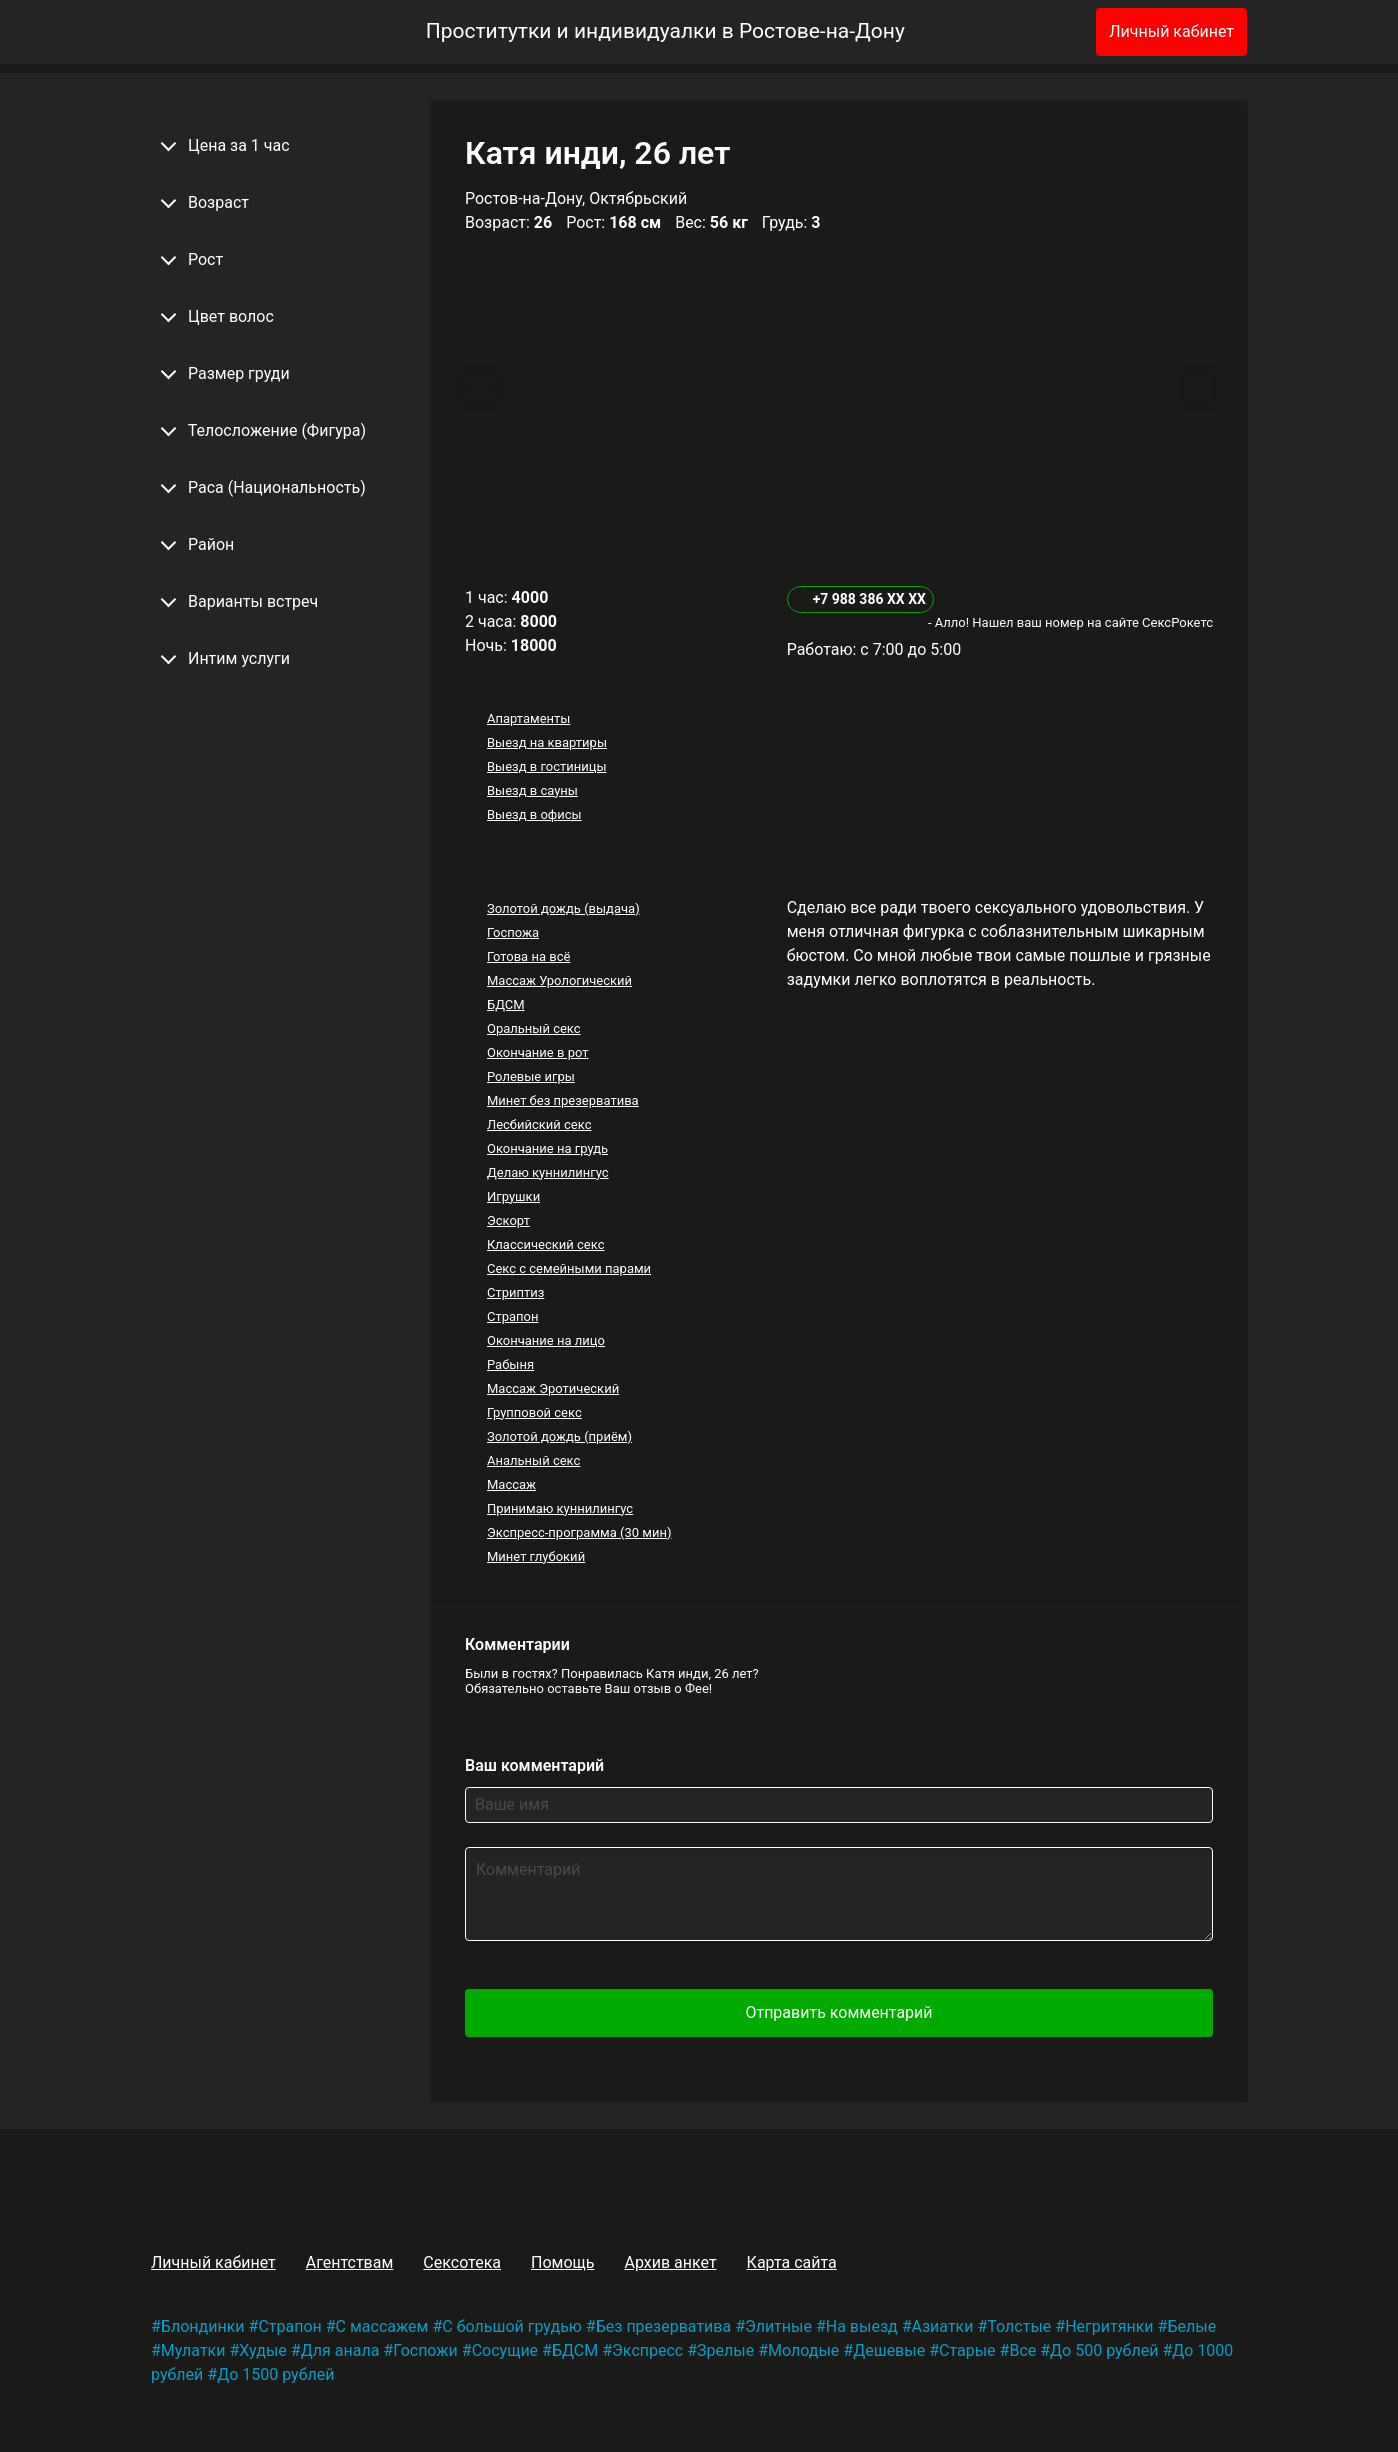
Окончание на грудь (547, 1148)
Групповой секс (534, 1412)
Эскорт (508, 1220)
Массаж (511, 1484)
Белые (1191, 2326)
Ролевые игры (531, 1076)
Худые (262, 2350)
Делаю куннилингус (548, 1172)
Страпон (513, 1316)
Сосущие (505, 2350)
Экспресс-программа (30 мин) (579, 1532)
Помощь (562, 2262)
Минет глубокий (536, 1556)
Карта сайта (792, 2262)
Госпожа (513, 932)
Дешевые (889, 2350)
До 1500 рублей (275, 2374)
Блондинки (203, 2326)
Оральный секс (534, 1028)
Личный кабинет (1171, 31)
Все (1022, 2350)
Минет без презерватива (563, 1100)
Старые (967, 2350)
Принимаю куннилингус (560, 1508)
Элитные (778, 2326)
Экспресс (647, 2350)
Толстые (1019, 2326)
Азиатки (943, 2326)
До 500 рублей (1104, 2350)
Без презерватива (663, 2326)
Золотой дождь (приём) (559, 1436)
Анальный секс (533, 1460)
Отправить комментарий (838, 2012)
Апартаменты (528, 718)
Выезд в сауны (532, 790)
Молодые (803, 2350)
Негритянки (1109, 2326)
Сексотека (462, 2262)
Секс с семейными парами (569, 1268)
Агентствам (350, 2262)
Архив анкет (670, 2262)
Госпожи (425, 2350)
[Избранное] (1048, 32)
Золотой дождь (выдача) (563, 908)
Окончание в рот (538, 1052)
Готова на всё (528, 956)
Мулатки (193, 2350)
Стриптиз (515, 1292)
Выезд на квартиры (547, 742)
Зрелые (725, 2350)
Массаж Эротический (553, 1388)
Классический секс (546, 1244)
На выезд (862, 2326)
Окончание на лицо (546, 1340)
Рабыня (510, 1364)
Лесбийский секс (539, 1124)
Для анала (340, 2350)
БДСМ (506, 1004)
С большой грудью (512, 2326)
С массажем (382, 2326)
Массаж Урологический (559, 980)
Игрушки (513, 1196)
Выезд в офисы (534, 814)
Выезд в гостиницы (547, 766)
